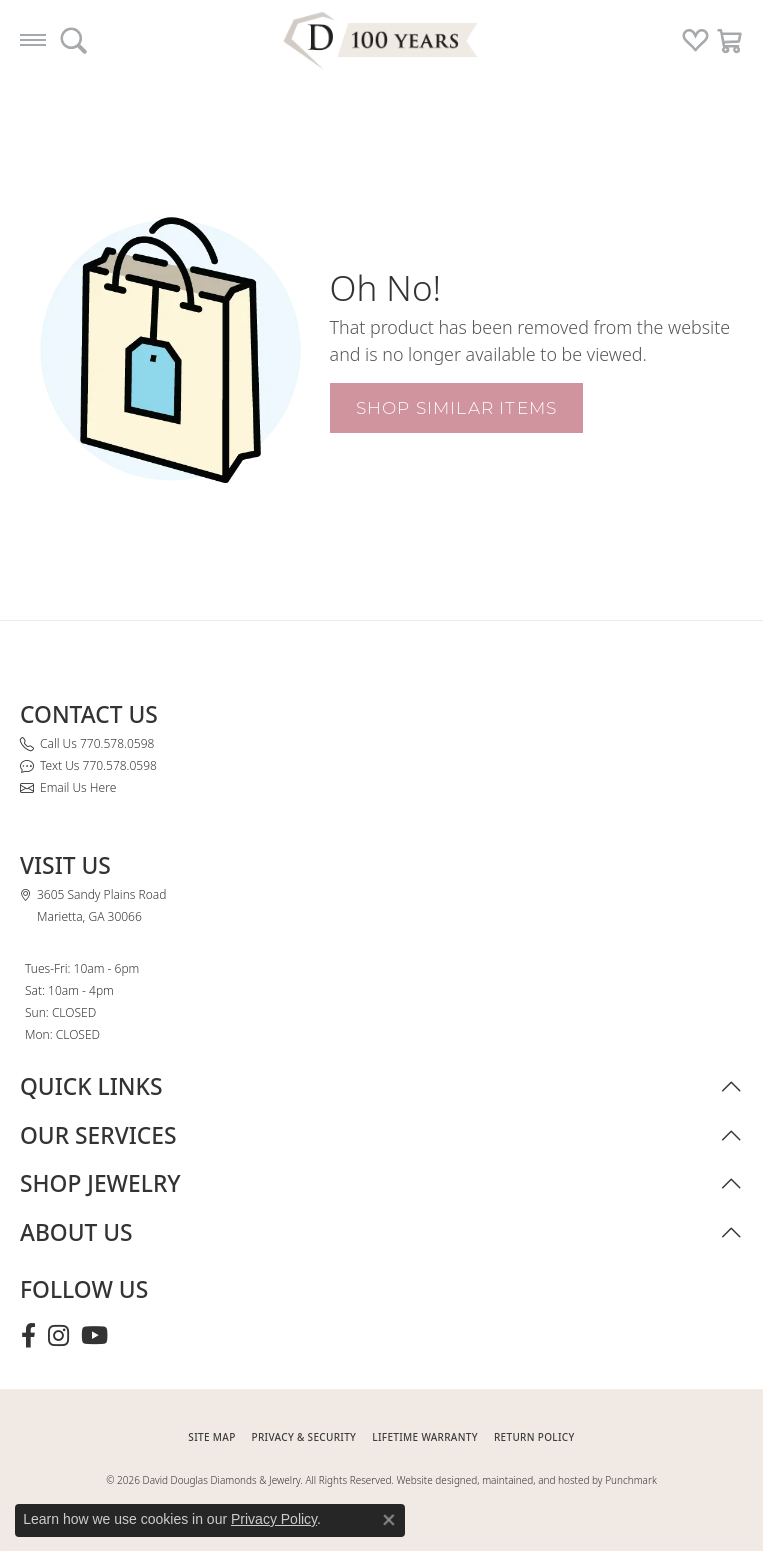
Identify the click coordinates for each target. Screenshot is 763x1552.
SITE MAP (211, 1437)
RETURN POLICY (534, 1437)
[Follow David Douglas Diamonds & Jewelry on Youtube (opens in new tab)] (94, 1336)
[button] (73, 40)
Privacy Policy (274, 1519)
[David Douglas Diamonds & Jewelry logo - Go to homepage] (382, 40)
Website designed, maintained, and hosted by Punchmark (527, 1480)
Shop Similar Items (457, 407)
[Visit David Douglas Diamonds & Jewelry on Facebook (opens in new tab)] (28, 1336)
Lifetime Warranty (425, 1437)
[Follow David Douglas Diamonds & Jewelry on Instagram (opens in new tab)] (58, 1336)
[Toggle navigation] (33, 40)
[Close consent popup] (389, 1520)
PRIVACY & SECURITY (304, 1437)
